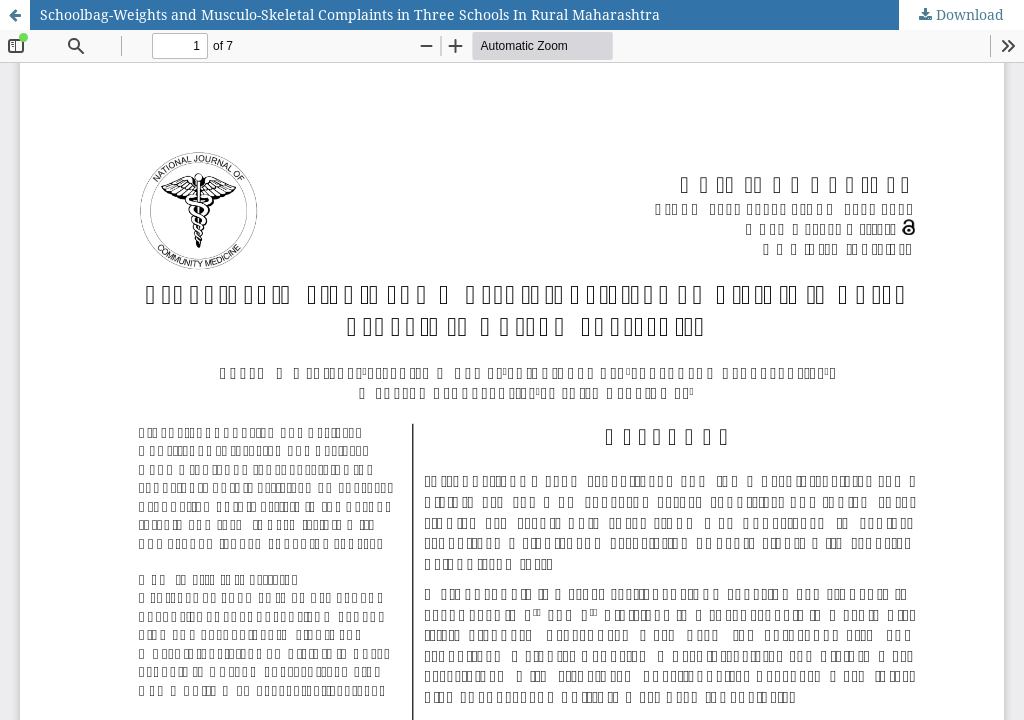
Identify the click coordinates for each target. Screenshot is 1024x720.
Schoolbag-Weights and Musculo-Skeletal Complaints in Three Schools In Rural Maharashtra (350, 14)
